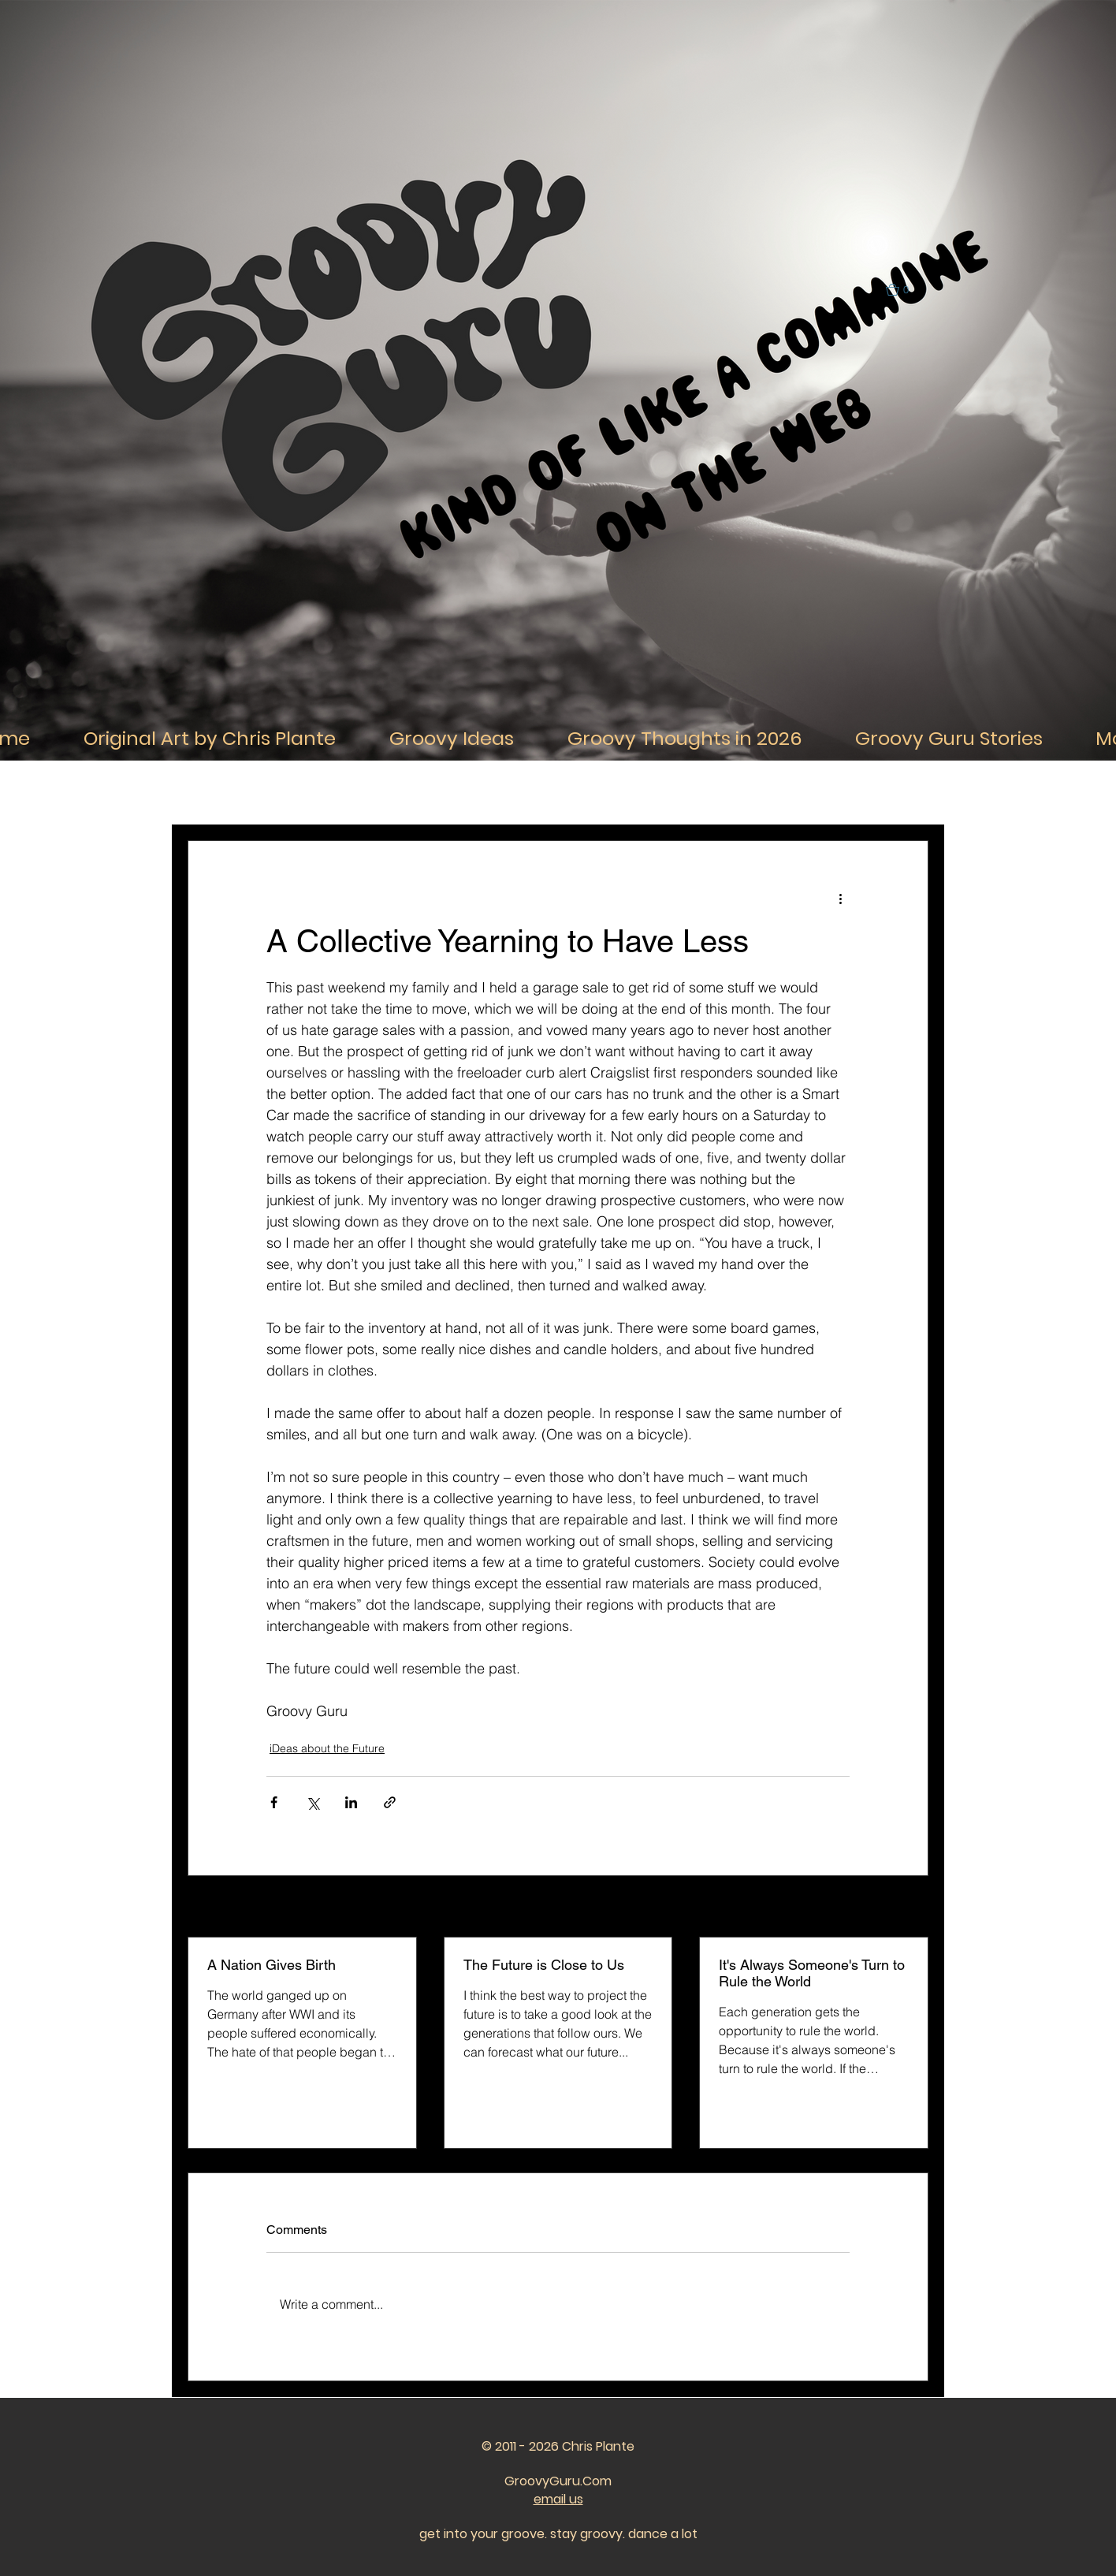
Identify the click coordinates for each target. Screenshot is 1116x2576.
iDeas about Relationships (553, 792)
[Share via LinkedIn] (351, 1802)
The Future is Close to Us (543, 1964)
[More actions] (840, 897)
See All (911, 1907)
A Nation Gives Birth (271, 1964)
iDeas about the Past (692, 792)
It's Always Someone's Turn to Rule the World (812, 1973)
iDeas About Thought (415, 792)
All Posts (208, 792)
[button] (904, 290)
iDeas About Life (298, 792)
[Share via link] (389, 1802)
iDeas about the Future (824, 792)
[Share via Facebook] (273, 1802)
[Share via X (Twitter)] (312, 1802)
